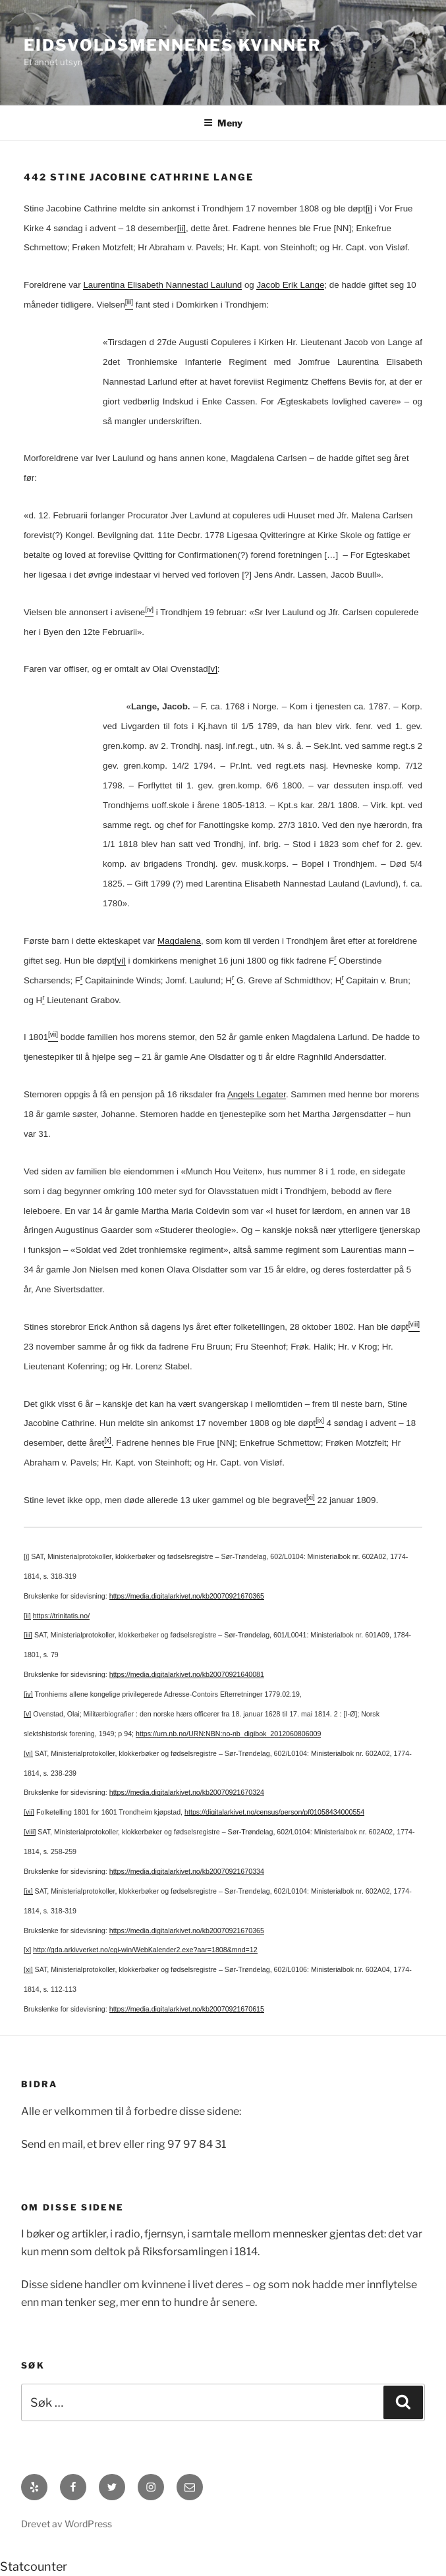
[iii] (28, 1635)
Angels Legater (256, 1094)
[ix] (28, 1891)
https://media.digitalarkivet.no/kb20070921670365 (186, 1596)
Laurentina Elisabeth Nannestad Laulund (162, 285)
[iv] (28, 1694)
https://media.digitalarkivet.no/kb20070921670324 (186, 1792)
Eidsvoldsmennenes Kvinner (172, 45)
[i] (369, 208)
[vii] (29, 1812)
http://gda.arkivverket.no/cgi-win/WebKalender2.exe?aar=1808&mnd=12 (145, 1950)
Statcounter (33, 2566)
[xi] (28, 1969)
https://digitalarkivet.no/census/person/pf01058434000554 (274, 1812)
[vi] (120, 961)
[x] (27, 1950)
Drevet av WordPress (66, 2523)
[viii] (30, 1832)
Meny (223, 122)
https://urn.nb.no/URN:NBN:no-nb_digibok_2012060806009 (228, 1734)
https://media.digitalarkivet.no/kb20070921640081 (186, 1674)
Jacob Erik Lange (290, 285)
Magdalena (179, 941)
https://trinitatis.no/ (61, 1616)
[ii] (181, 228)
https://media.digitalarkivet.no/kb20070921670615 (186, 2009)
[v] (212, 669)
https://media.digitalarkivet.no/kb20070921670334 (186, 1871)
